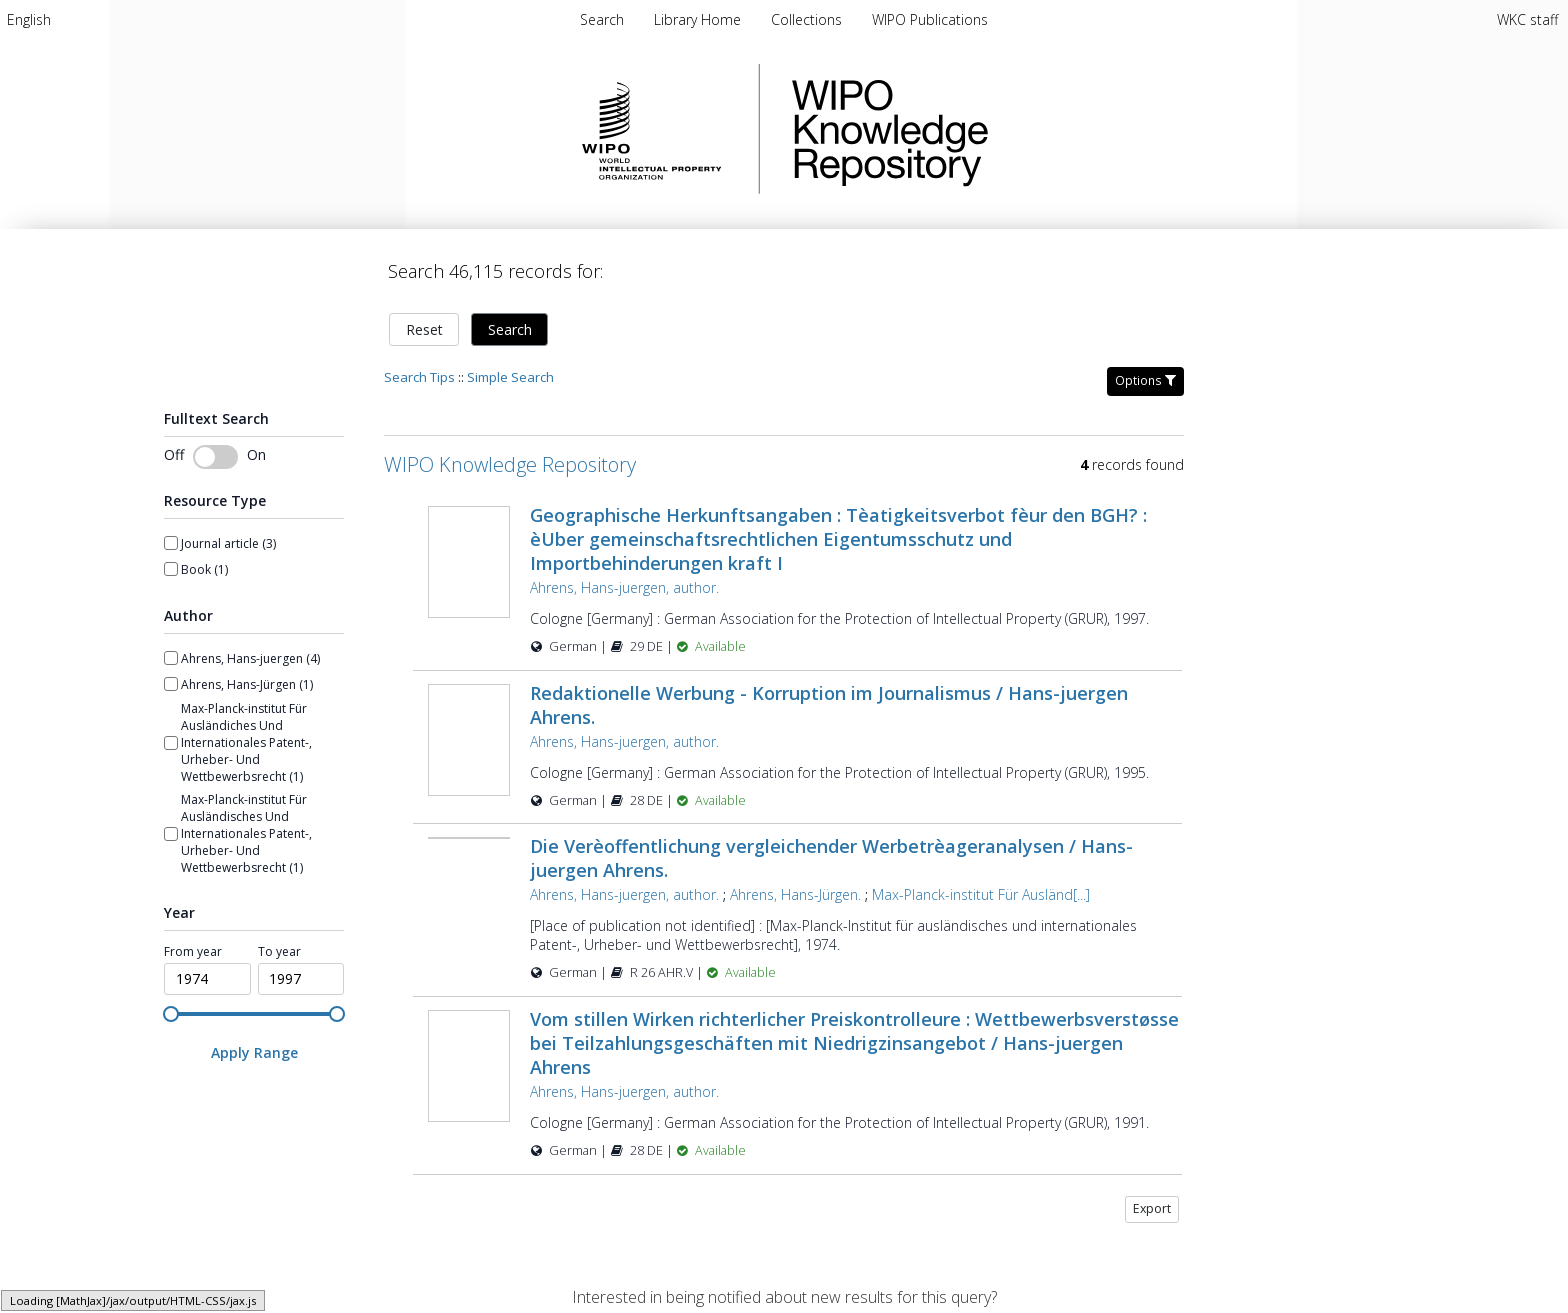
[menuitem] (29, 19)
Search (510, 329)
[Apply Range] (254, 1052)
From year (193, 952)
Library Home (699, 19)
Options (1145, 380)
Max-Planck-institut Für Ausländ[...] (981, 894)
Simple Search (510, 377)
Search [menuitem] (602, 19)
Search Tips (419, 377)
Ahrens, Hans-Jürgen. (795, 894)
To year (279, 952)
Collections (808, 19)
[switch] (215, 457)
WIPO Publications (930, 19)
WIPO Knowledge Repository (972, 129)
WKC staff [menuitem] (1527, 19)
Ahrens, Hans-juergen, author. (624, 587)
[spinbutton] (207, 979)
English (29, 19)
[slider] (171, 1014)
